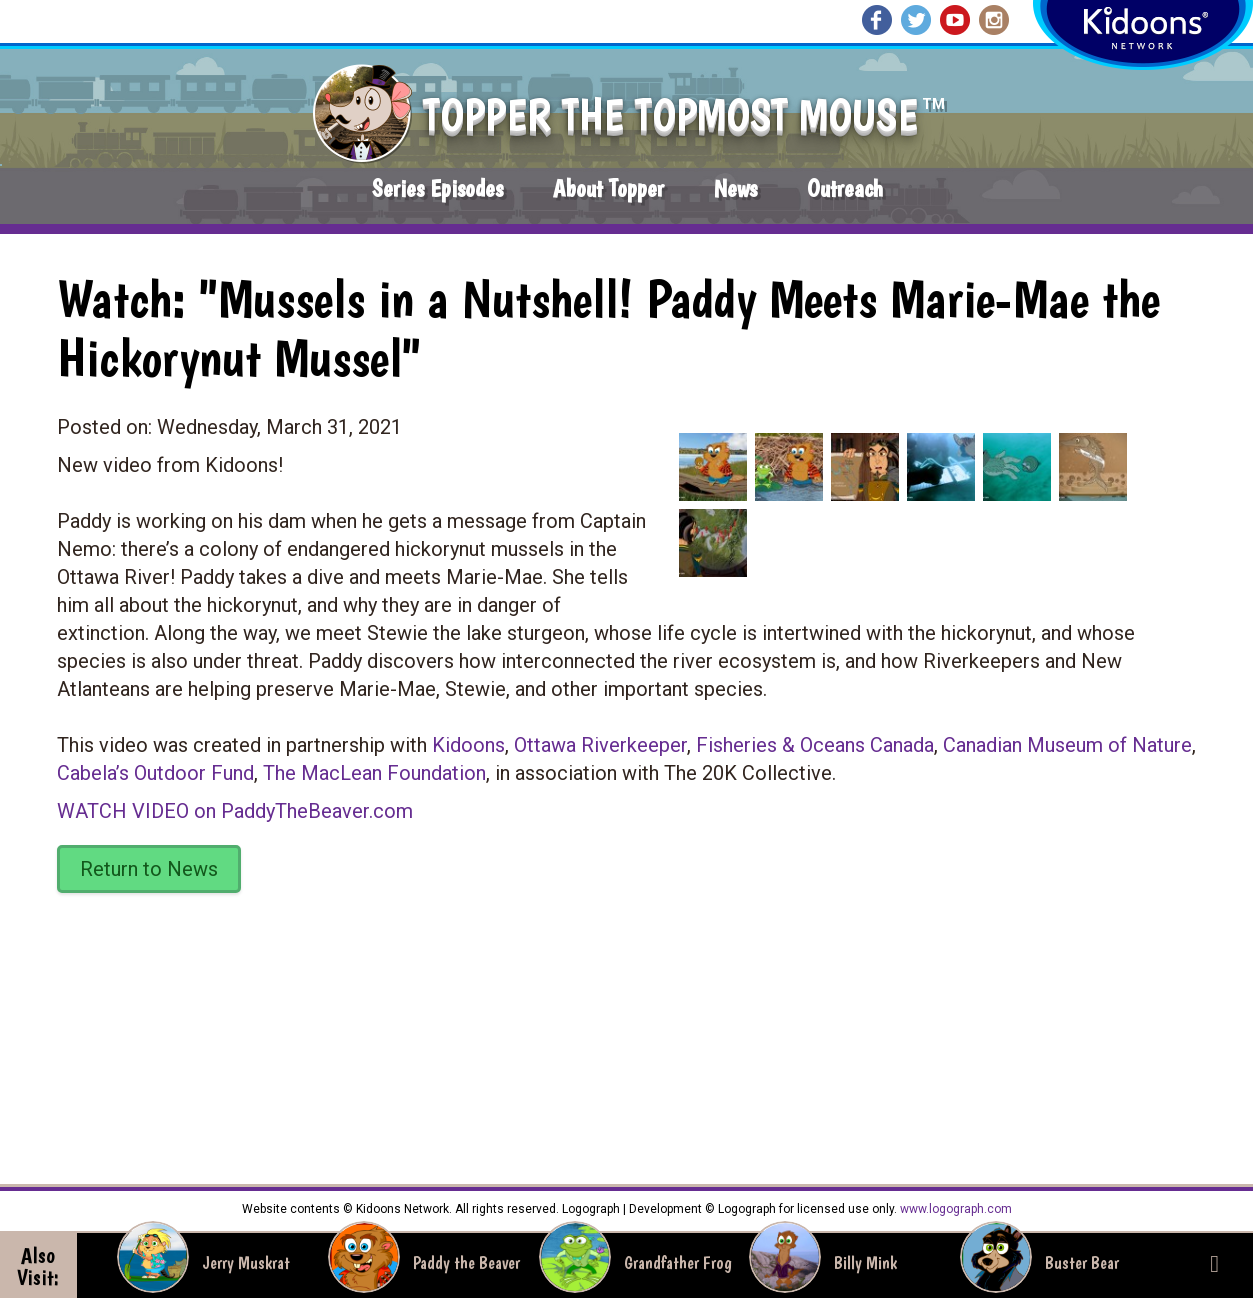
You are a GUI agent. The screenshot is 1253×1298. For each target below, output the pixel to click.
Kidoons (468, 745)
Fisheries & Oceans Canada (815, 745)
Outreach (845, 188)
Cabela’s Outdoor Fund (155, 773)
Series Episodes (437, 188)
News (735, 188)
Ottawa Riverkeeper (600, 745)
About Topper (608, 188)
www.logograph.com (954, 1209)
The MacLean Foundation (374, 773)
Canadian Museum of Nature (1067, 745)
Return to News (149, 869)
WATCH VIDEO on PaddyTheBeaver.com (235, 811)
